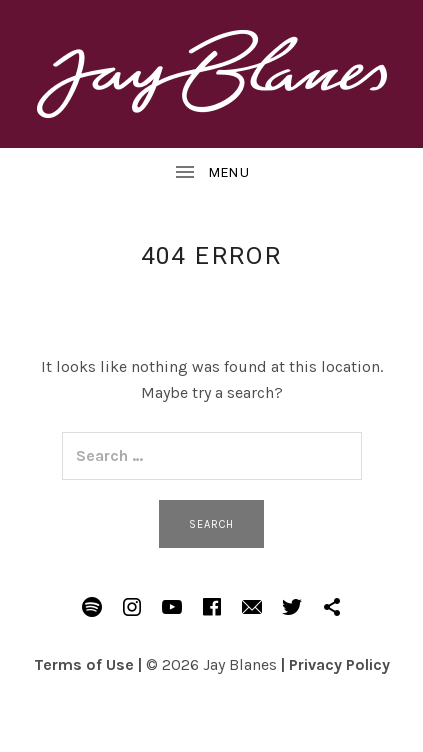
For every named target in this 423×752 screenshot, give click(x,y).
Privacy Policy (339, 664)
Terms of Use (84, 664)
